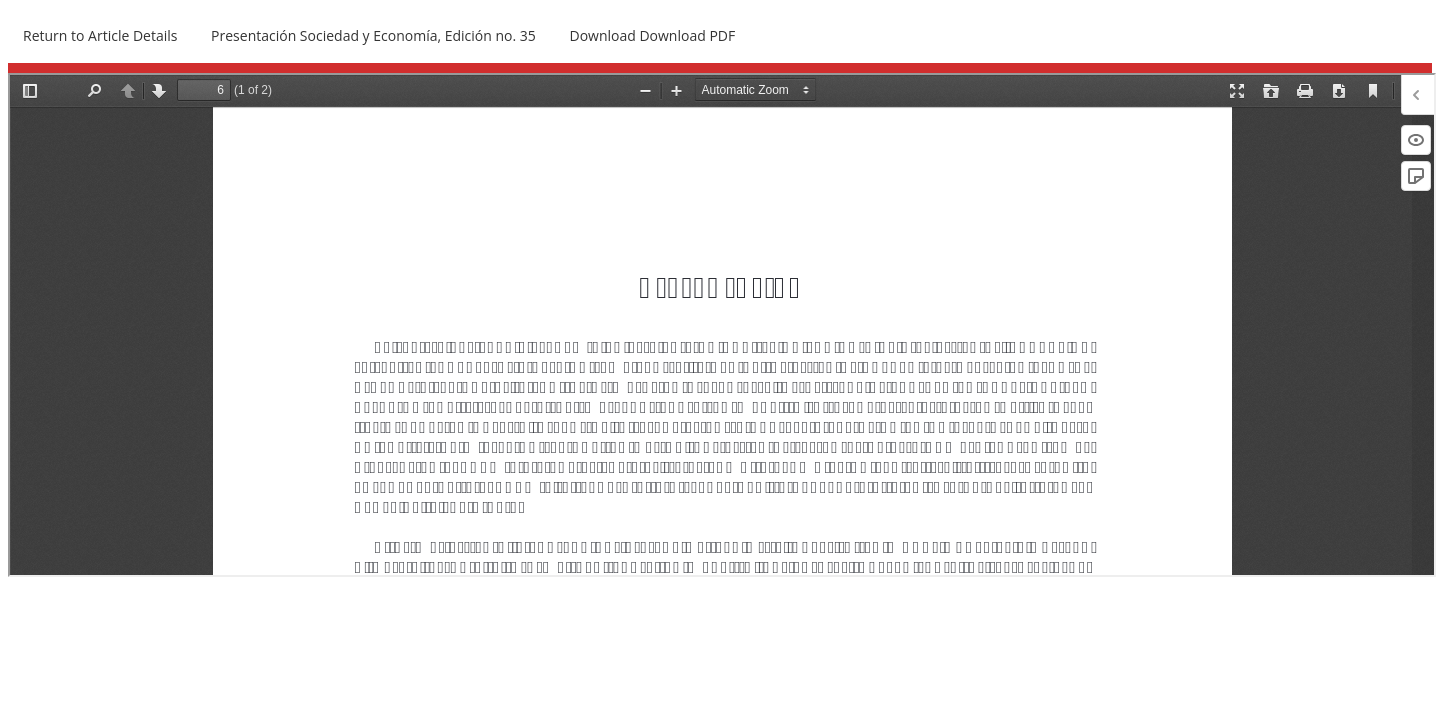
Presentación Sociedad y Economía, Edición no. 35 (373, 35)
